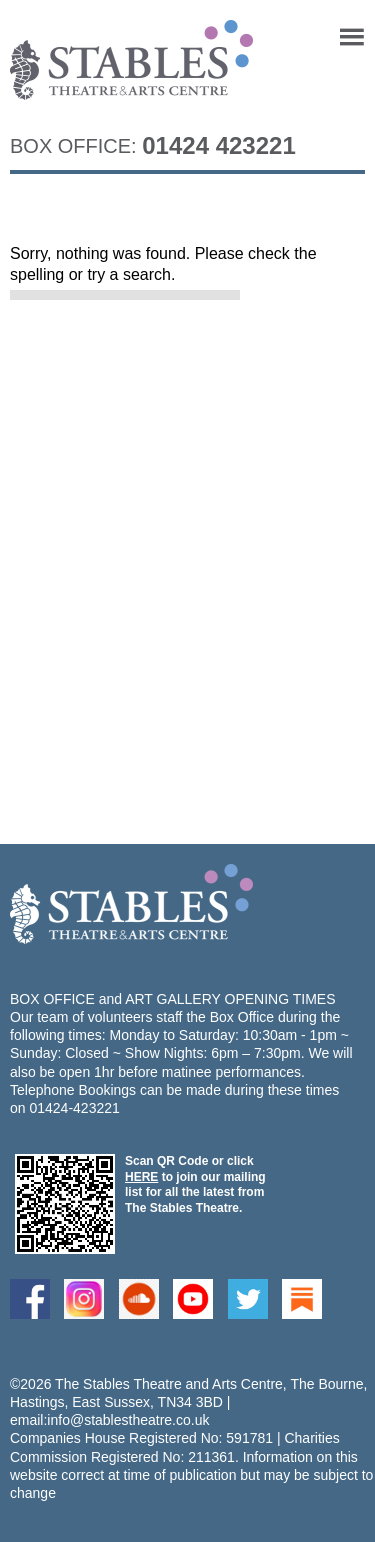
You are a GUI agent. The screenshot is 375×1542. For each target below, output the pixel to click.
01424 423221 (219, 145)
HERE (141, 1177)
